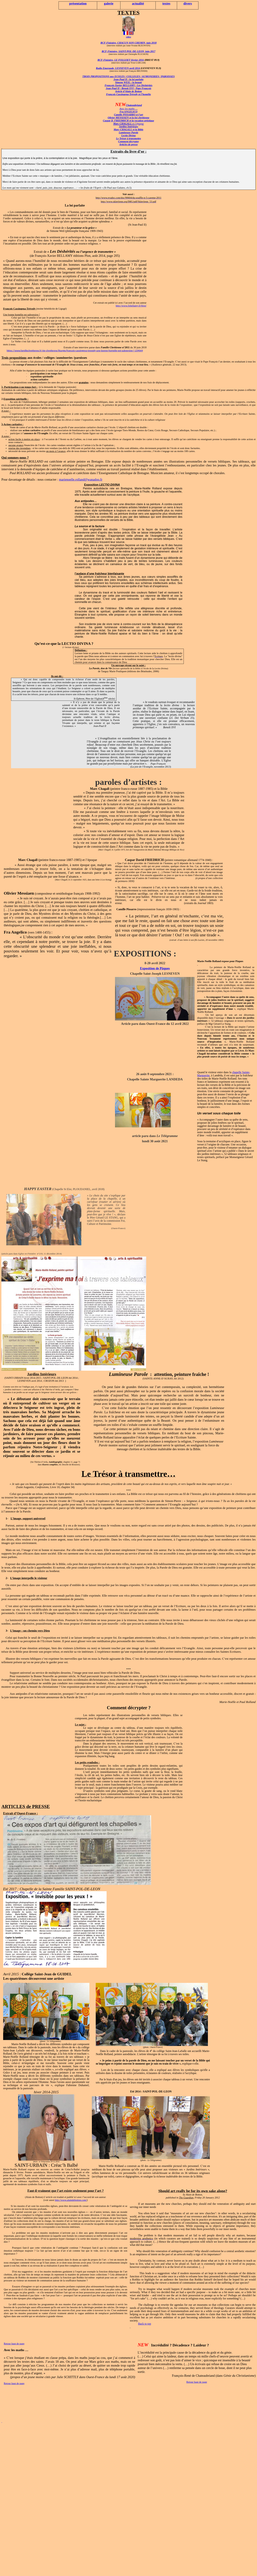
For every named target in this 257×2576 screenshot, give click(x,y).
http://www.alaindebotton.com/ (71, 2200)
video (128, 37)
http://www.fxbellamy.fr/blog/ (131, 305)
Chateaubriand (134, 105)
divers (187, 3)
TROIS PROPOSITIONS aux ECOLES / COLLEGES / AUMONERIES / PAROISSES (128, 76)
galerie (108, 3)
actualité (138, 3)
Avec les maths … (129, 108)
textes (166, 3)
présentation (78, 3)
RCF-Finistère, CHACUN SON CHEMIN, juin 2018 (128, 42)
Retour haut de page (14, 2343)
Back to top (144, 2323)
